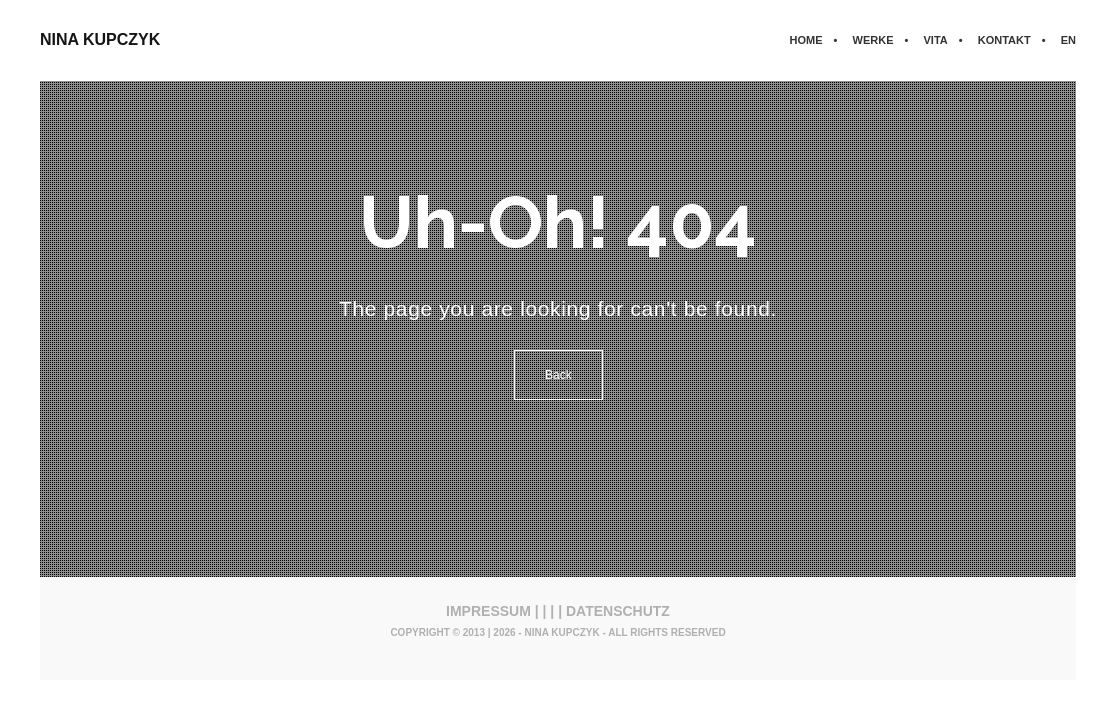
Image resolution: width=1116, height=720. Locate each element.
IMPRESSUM (488, 611)
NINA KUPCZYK (100, 39)
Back (558, 375)
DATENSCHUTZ (618, 611)
